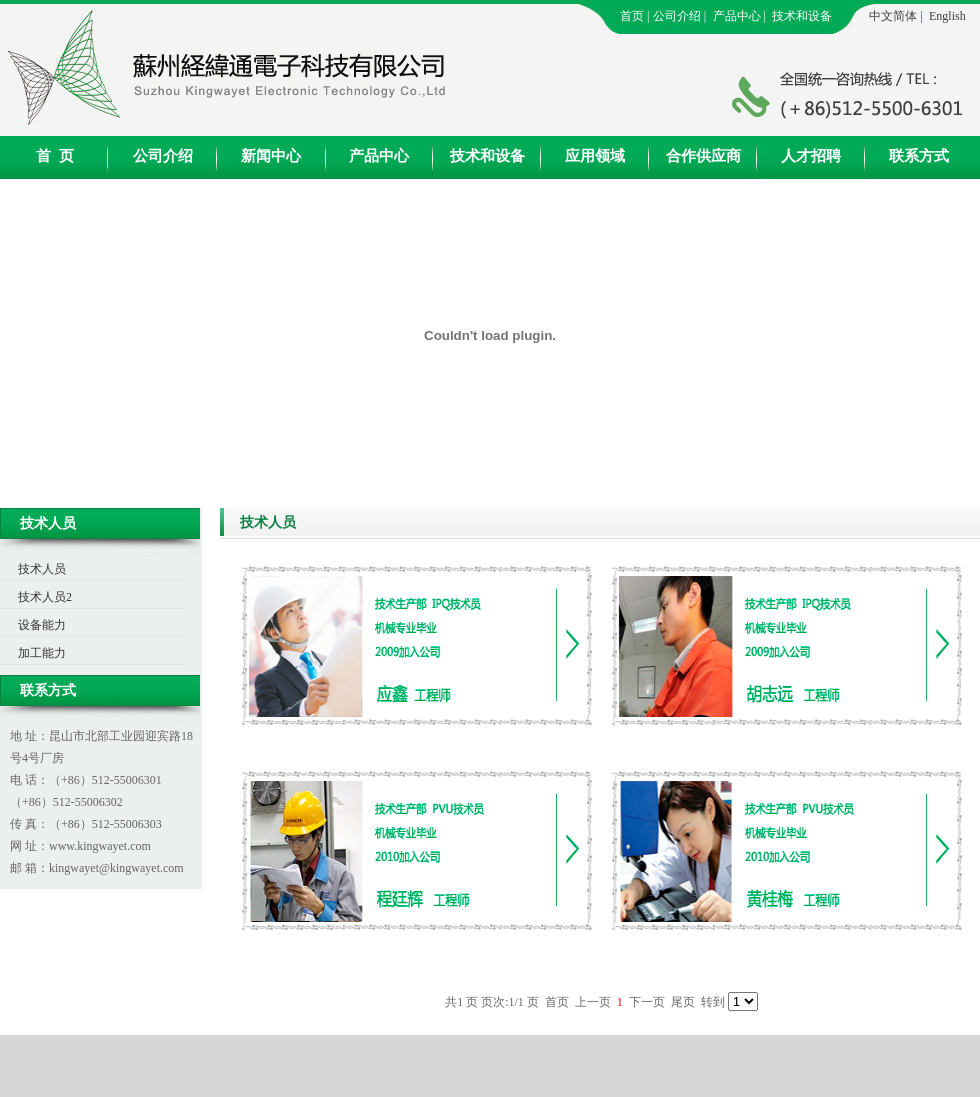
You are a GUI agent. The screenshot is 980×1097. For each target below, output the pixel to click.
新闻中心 (271, 156)
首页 (632, 16)
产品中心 (737, 16)
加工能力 (42, 653)
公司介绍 (677, 16)
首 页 (55, 156)
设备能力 (42, 625)
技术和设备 (802, 16)
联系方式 (919, 156)
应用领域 (595, 156)
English (947, 16)
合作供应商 (703, 156)
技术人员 (42, 569)
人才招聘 (811, 156)
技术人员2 (45, 597)
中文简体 (893, 16)
